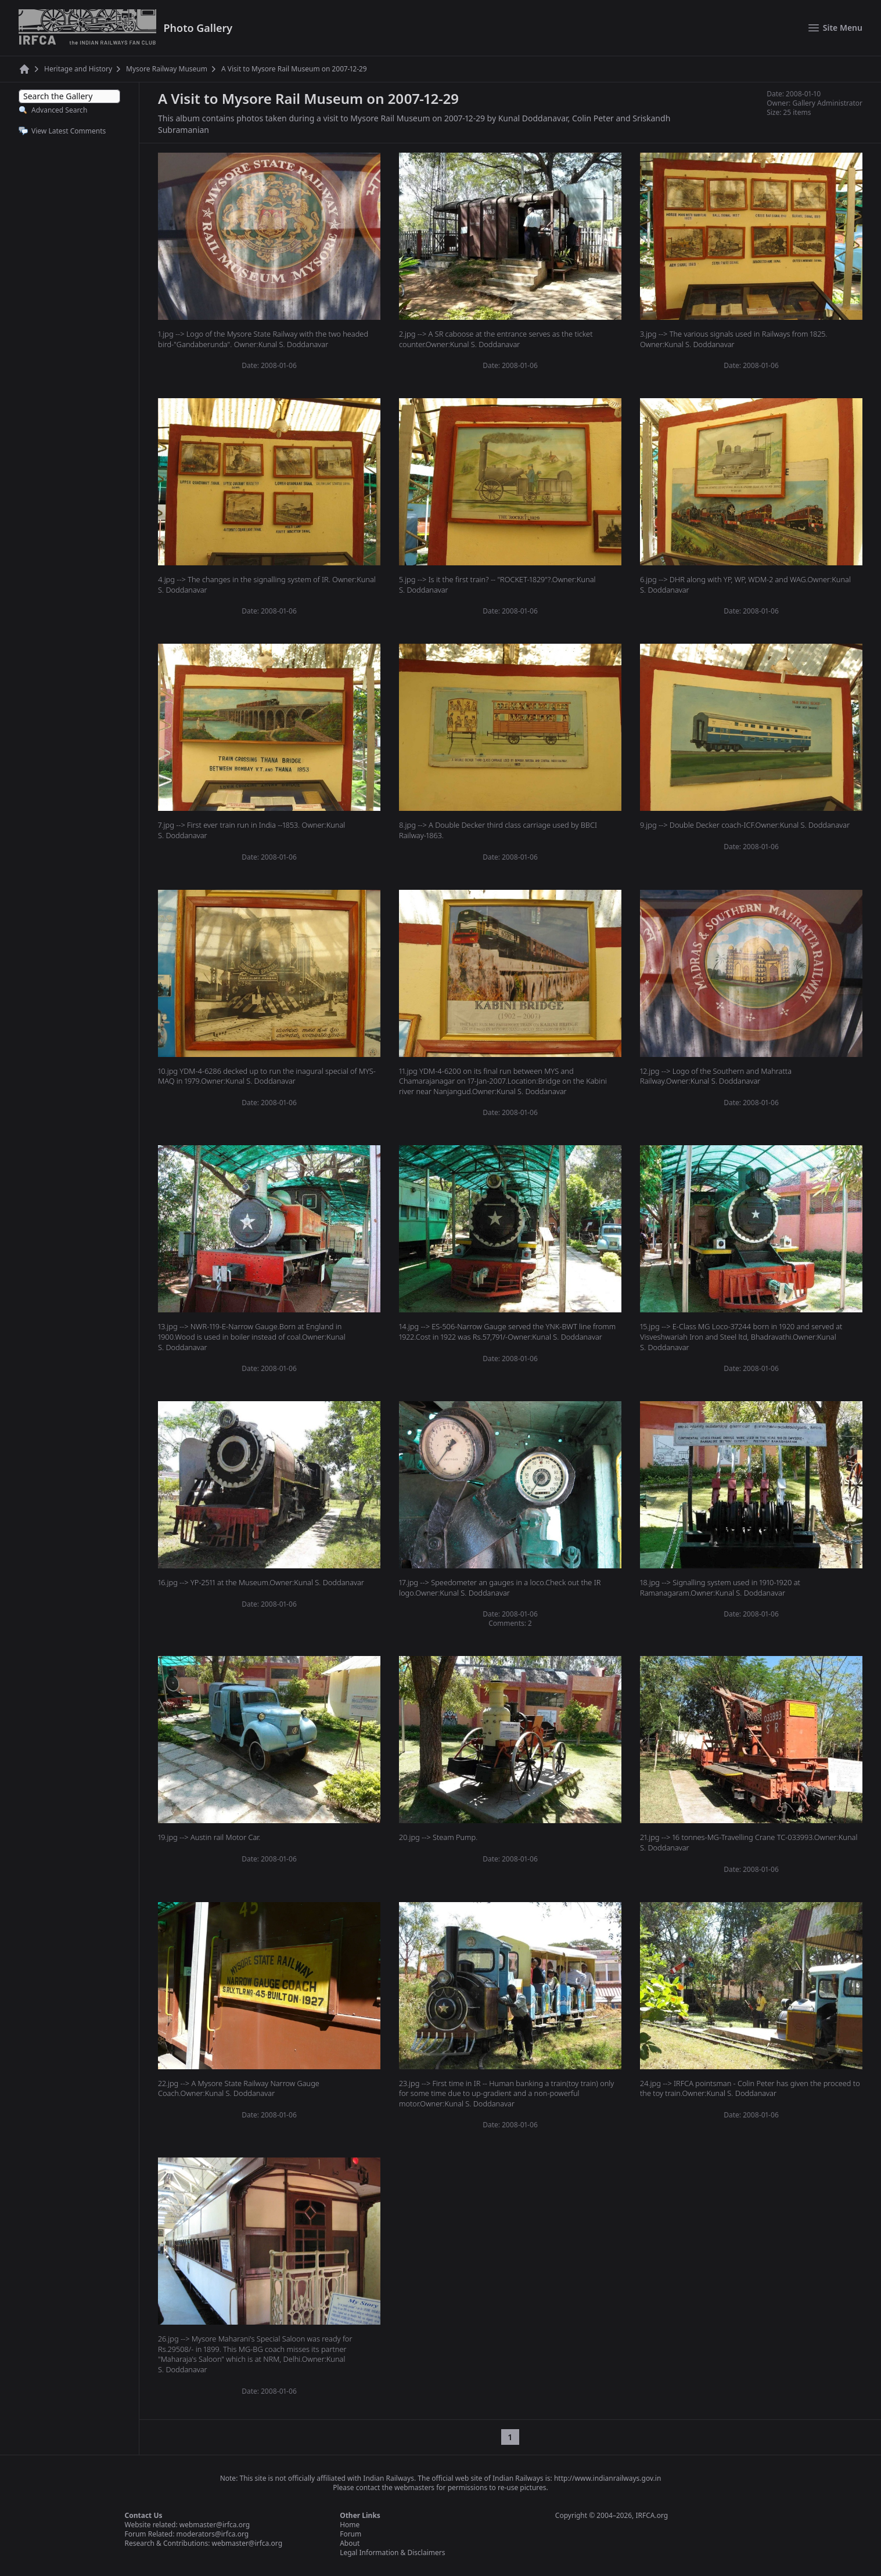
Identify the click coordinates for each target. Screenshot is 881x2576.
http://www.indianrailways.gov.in (607, 2478)
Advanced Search (59, 110)
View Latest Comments (68, 131)
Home (349, 2525)
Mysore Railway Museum (166, 69)
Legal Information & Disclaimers (392, 2552)
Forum (350, 2534)
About (349, 2543)
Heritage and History (78, 69)
